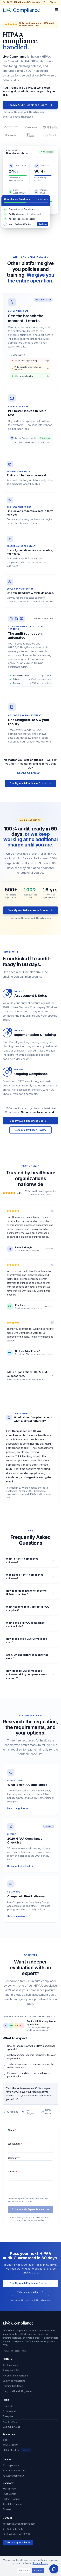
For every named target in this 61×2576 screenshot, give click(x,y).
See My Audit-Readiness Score (30, 105)
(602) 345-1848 (13, 2528)
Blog (5, 2439)
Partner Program (11, 2499)
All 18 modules (10, 2365)
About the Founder (13, 2504)
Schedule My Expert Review (30, 1129)
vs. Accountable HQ (13, 2475)
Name (12, 2130)
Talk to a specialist (30, 2292)
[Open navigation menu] (56, 9)
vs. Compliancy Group (14, 2470)
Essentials (8, 2406)
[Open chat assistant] (53, 2568)
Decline (23, 2570)
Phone (12, 2171)
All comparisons (11, 2465)
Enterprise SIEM (11, 2370)
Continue (43, 224)
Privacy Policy (40, 2563)
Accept (38, 2570)
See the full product (30, 772)
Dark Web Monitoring (14, 2380)
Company (14, 2158)
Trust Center (9, 2493)
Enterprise (8, 2416)
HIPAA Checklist (17, 2450)
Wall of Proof (10, 2488)
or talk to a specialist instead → (19, 116)
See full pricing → (13, 2426)
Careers (7, 2509)
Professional (9, 2411)
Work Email (15, 2143)
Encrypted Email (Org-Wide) (18, 2391)
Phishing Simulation (13, 2386)
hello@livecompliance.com (19, 2523)
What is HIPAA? (10, 2445)
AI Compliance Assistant (15, 2375)
